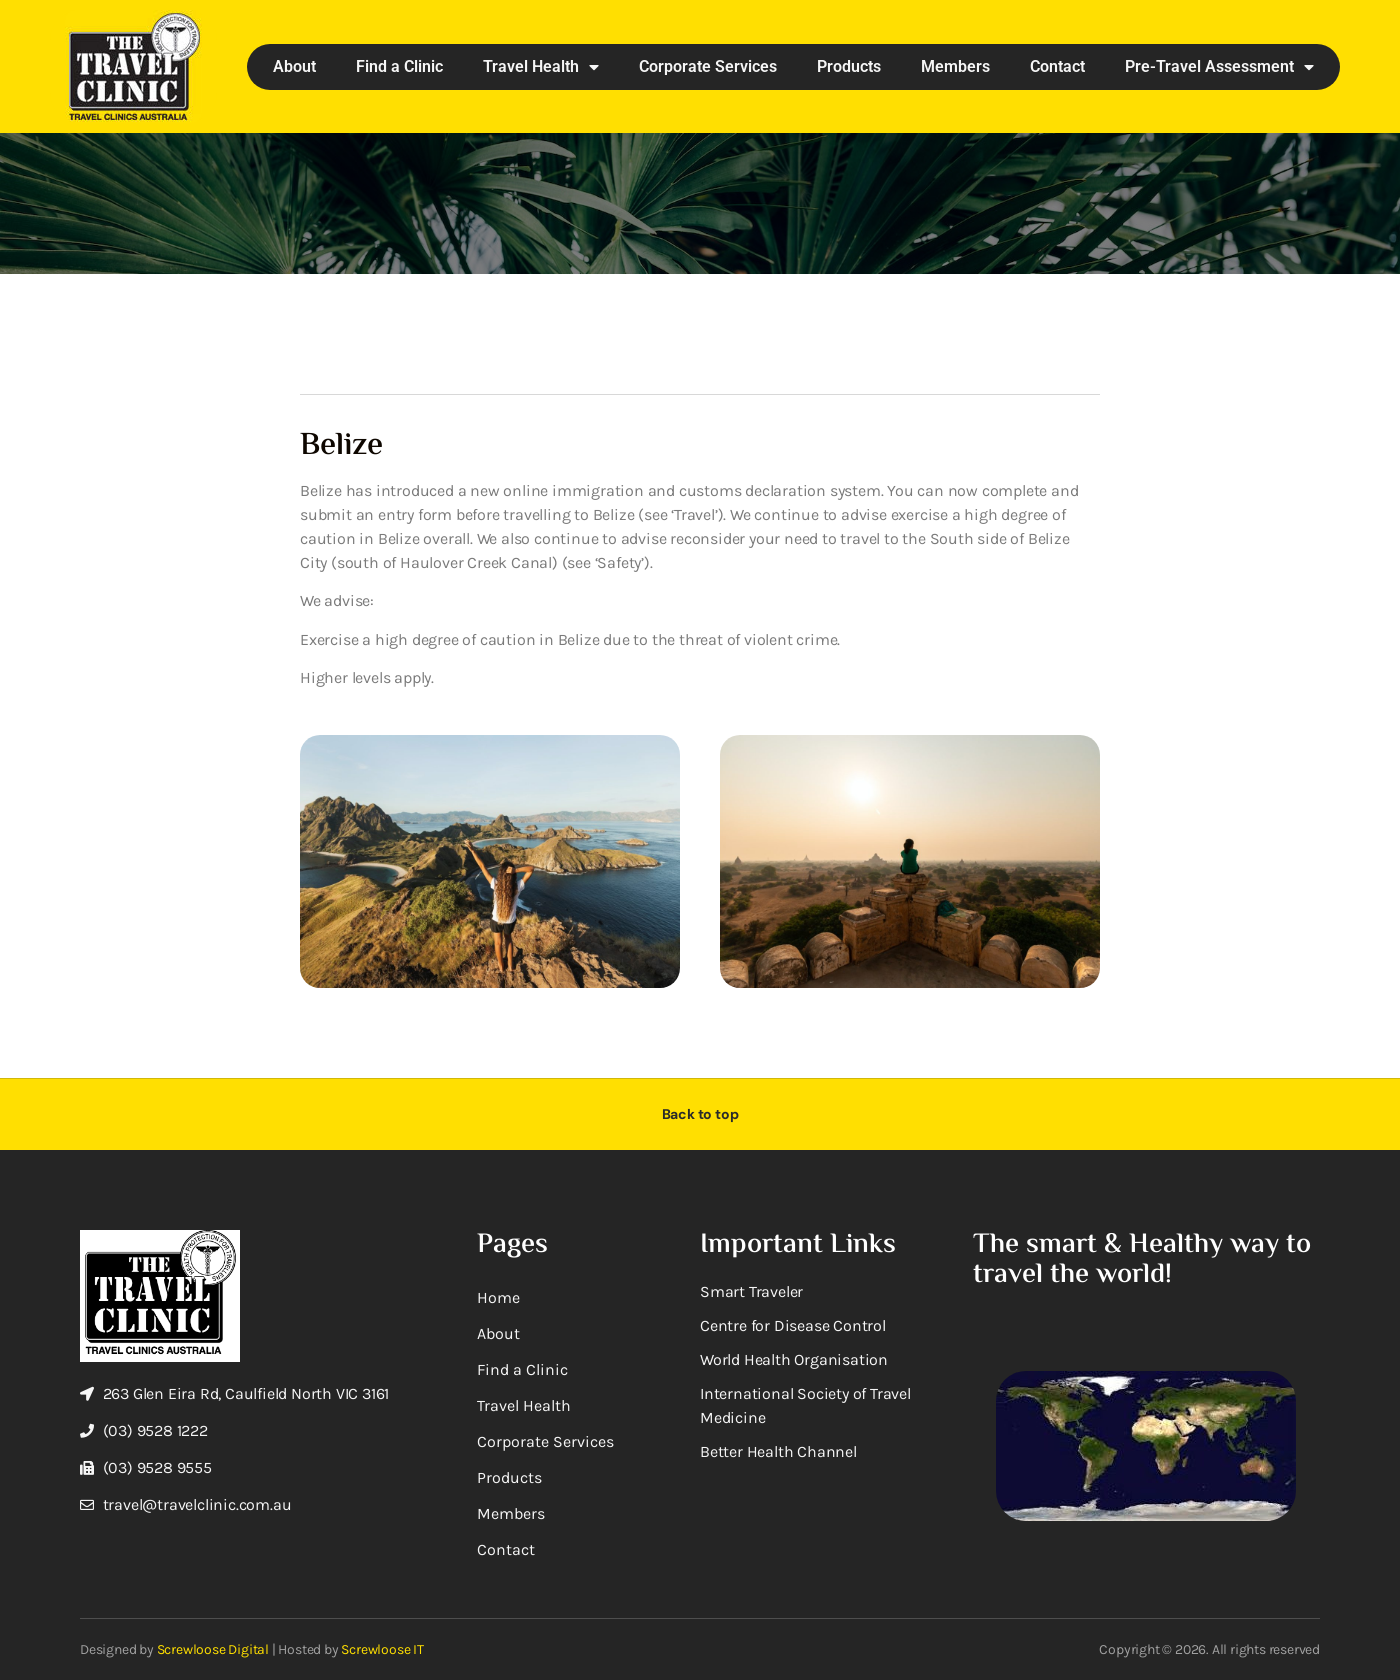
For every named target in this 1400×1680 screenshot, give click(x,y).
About (294, 66)
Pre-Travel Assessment (1219, 67)
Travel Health (541, 67)
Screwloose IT (382, 1649)
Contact (1057, 66)
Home (498, 1297)
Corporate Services (708, 66)
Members (955, 66)
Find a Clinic (399, 66)
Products (849, 66)
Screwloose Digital (213, 1649)
